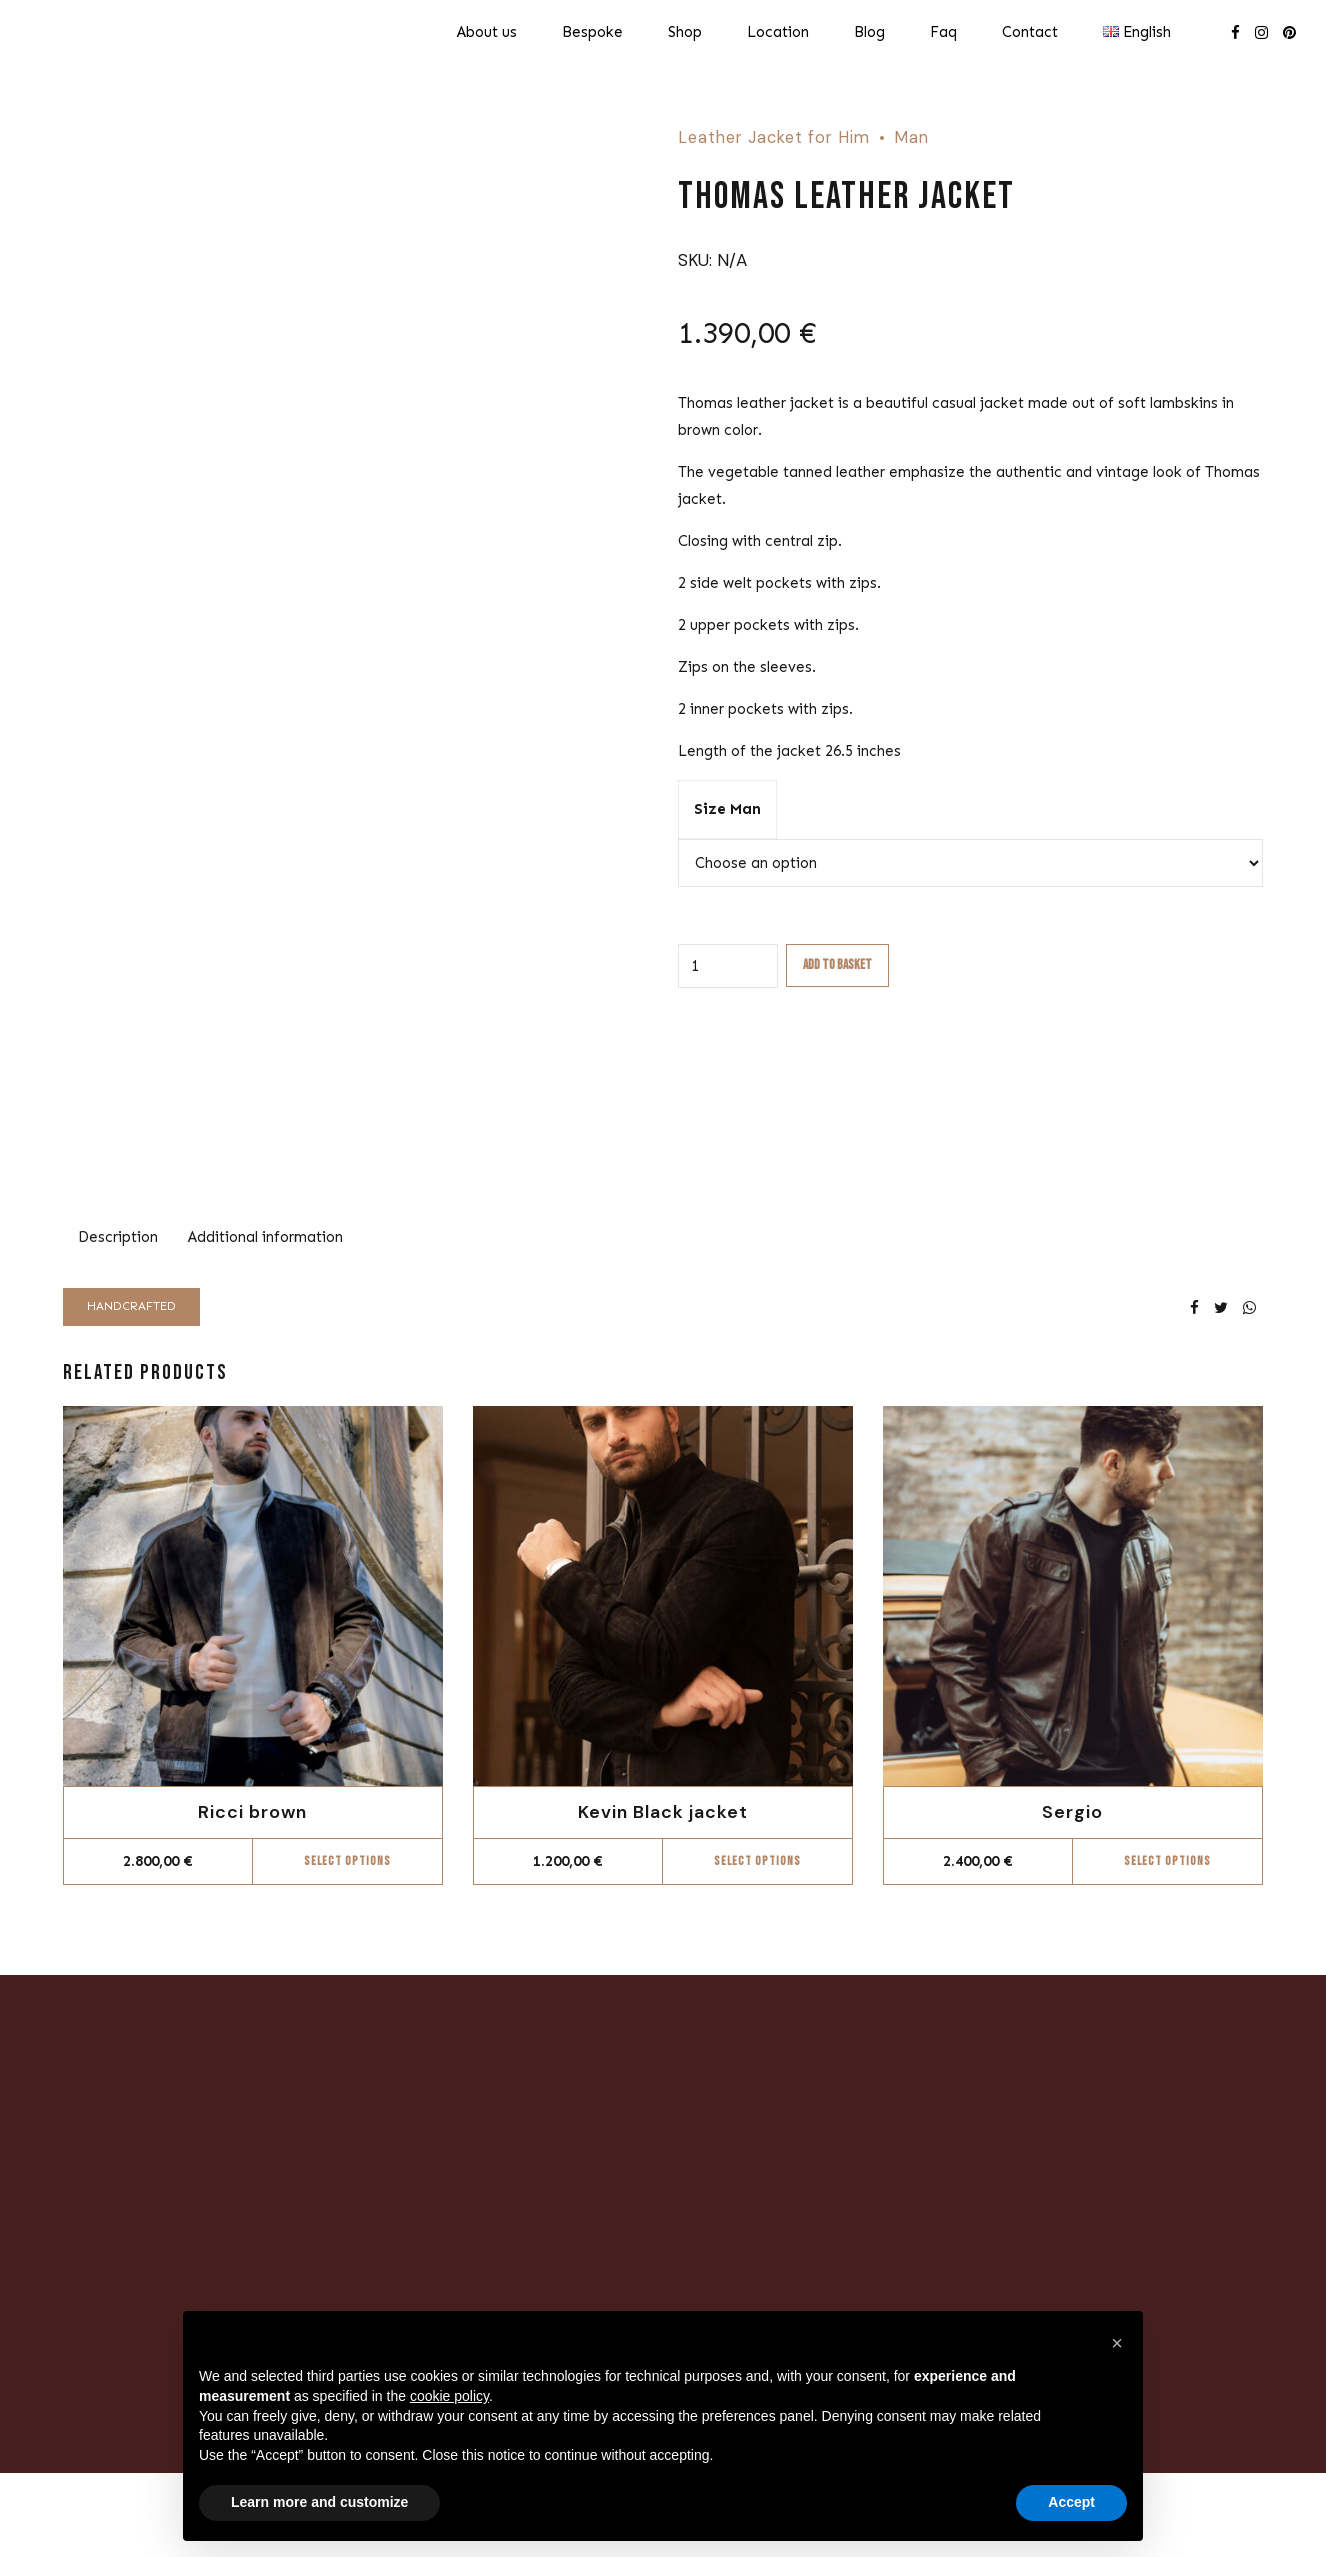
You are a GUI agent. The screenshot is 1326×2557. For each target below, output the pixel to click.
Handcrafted (131, 1306)
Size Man (727, 809)
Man (911, 137)
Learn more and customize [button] (319, 2502)
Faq (943, 32)
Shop (685, 32)
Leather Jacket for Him (774, 137)
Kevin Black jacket (663, 1812)
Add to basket (837, 965)
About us (487, 32)
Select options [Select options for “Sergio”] (1167, 1861)
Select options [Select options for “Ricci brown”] (347, 1861)
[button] (1117, 2343)
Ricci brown (252, 1812)
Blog (869, 32)
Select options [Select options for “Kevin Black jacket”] (757, 1861)
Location (778, 32)
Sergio (1072, 1812)
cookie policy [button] (449, 2396)
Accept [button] (1071, 2502)
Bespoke (592, 32)
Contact (1030, 32)
